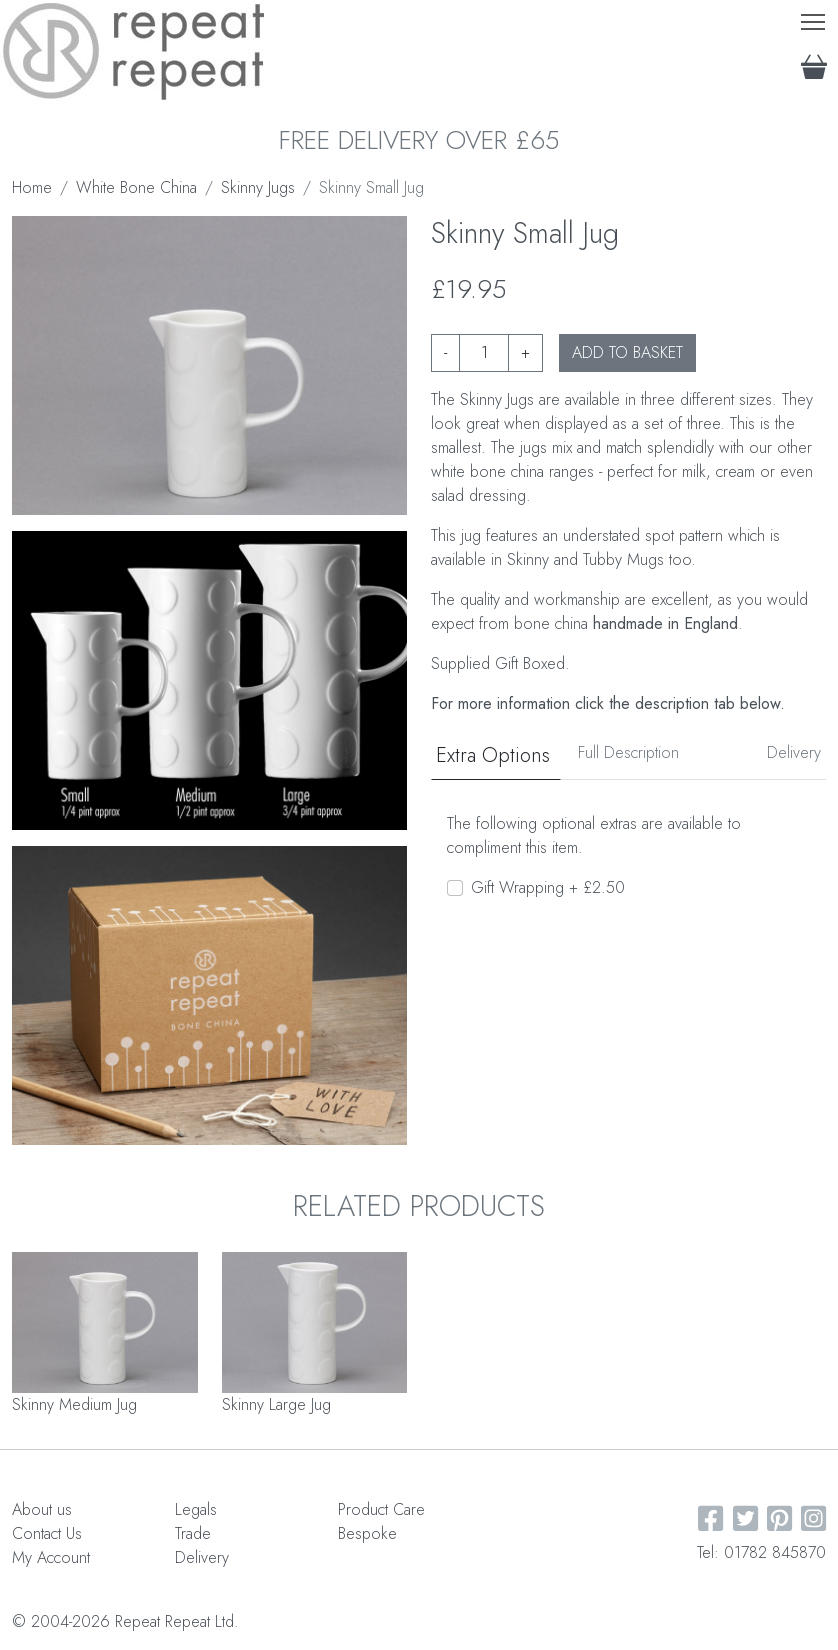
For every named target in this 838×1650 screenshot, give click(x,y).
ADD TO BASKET (627, 352)
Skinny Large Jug (276, 1404)
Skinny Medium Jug (74, 1404)
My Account (51, 1557)
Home (32, 187)
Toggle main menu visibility (814, 17)
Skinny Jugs (258, 187)
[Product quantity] (484, 353)
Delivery (202, 1557)
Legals (196, 1509)
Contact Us (47, 1533)
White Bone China (136, 187)
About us (42, 1509)
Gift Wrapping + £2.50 (548, 887)
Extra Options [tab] (493, 755)
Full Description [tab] (628, 752)
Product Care (381, 1509)
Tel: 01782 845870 (761, 1552)
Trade (193, 1533)
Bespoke (367, 1533)
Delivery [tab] (794, 752)
